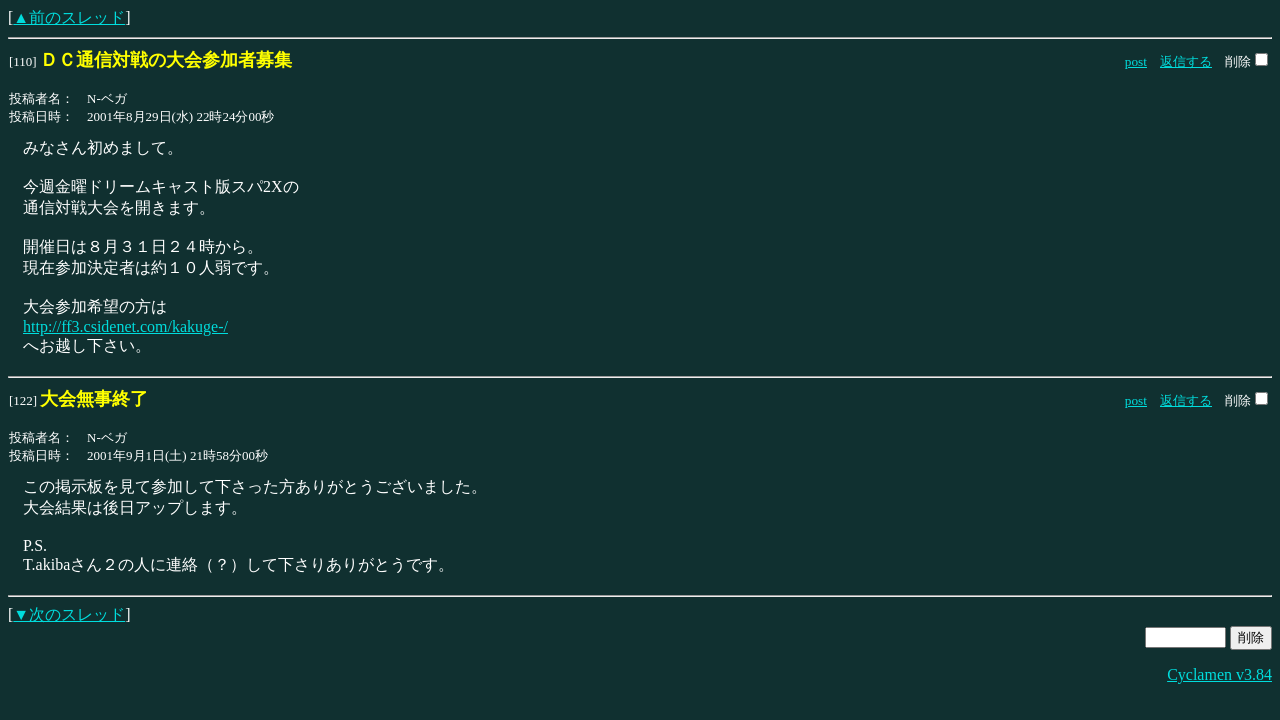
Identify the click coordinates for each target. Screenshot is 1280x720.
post (1136, 61)
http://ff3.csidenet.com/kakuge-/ (125, 326)
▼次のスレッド (69, 614)
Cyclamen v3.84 (1219, 674)
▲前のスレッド (69, 17)
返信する (1186, 61)
